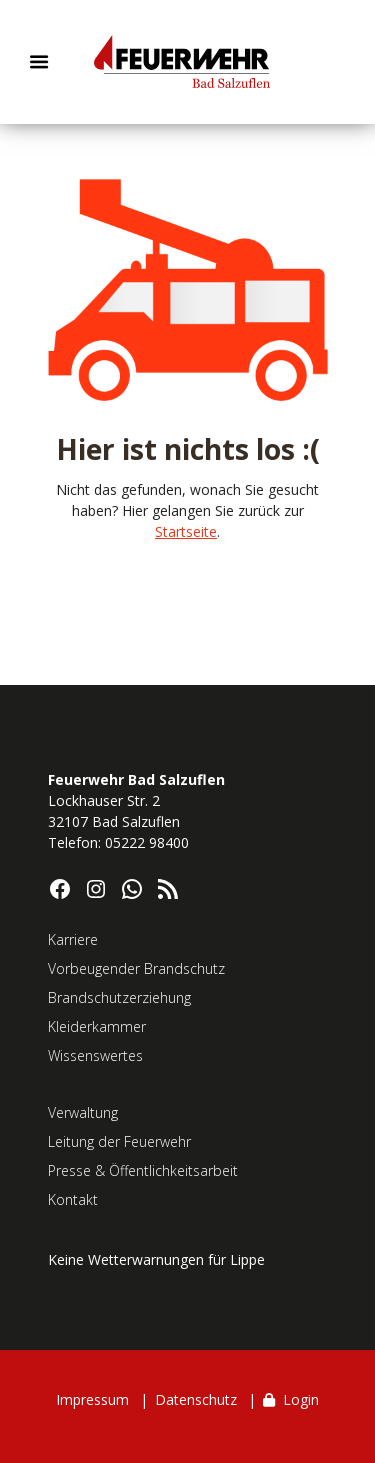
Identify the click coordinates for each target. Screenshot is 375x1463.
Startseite (186, 531)
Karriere (73, 939)
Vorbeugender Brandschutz (136, 968)
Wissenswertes (95, 1055)
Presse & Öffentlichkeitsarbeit (143, 1170)
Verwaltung (83, 1112)
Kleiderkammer (97, 1026)
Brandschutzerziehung (119, 997)
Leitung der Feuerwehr (119, 1141)
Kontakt (73, 1199)
